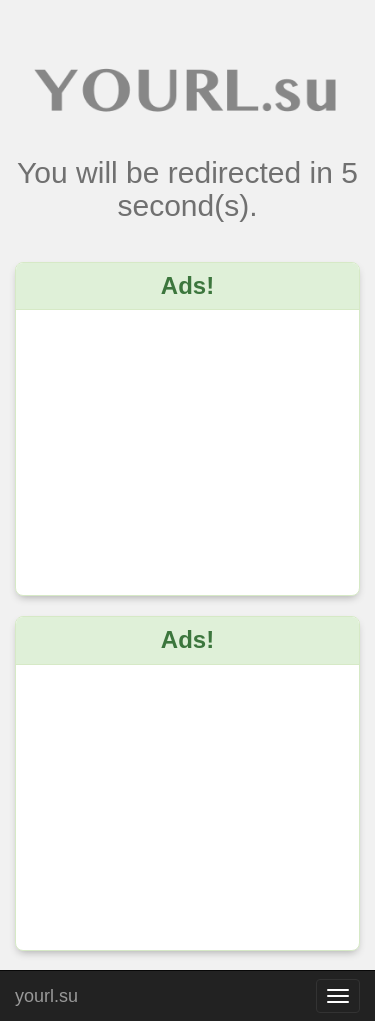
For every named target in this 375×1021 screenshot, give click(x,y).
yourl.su (46, 993)
